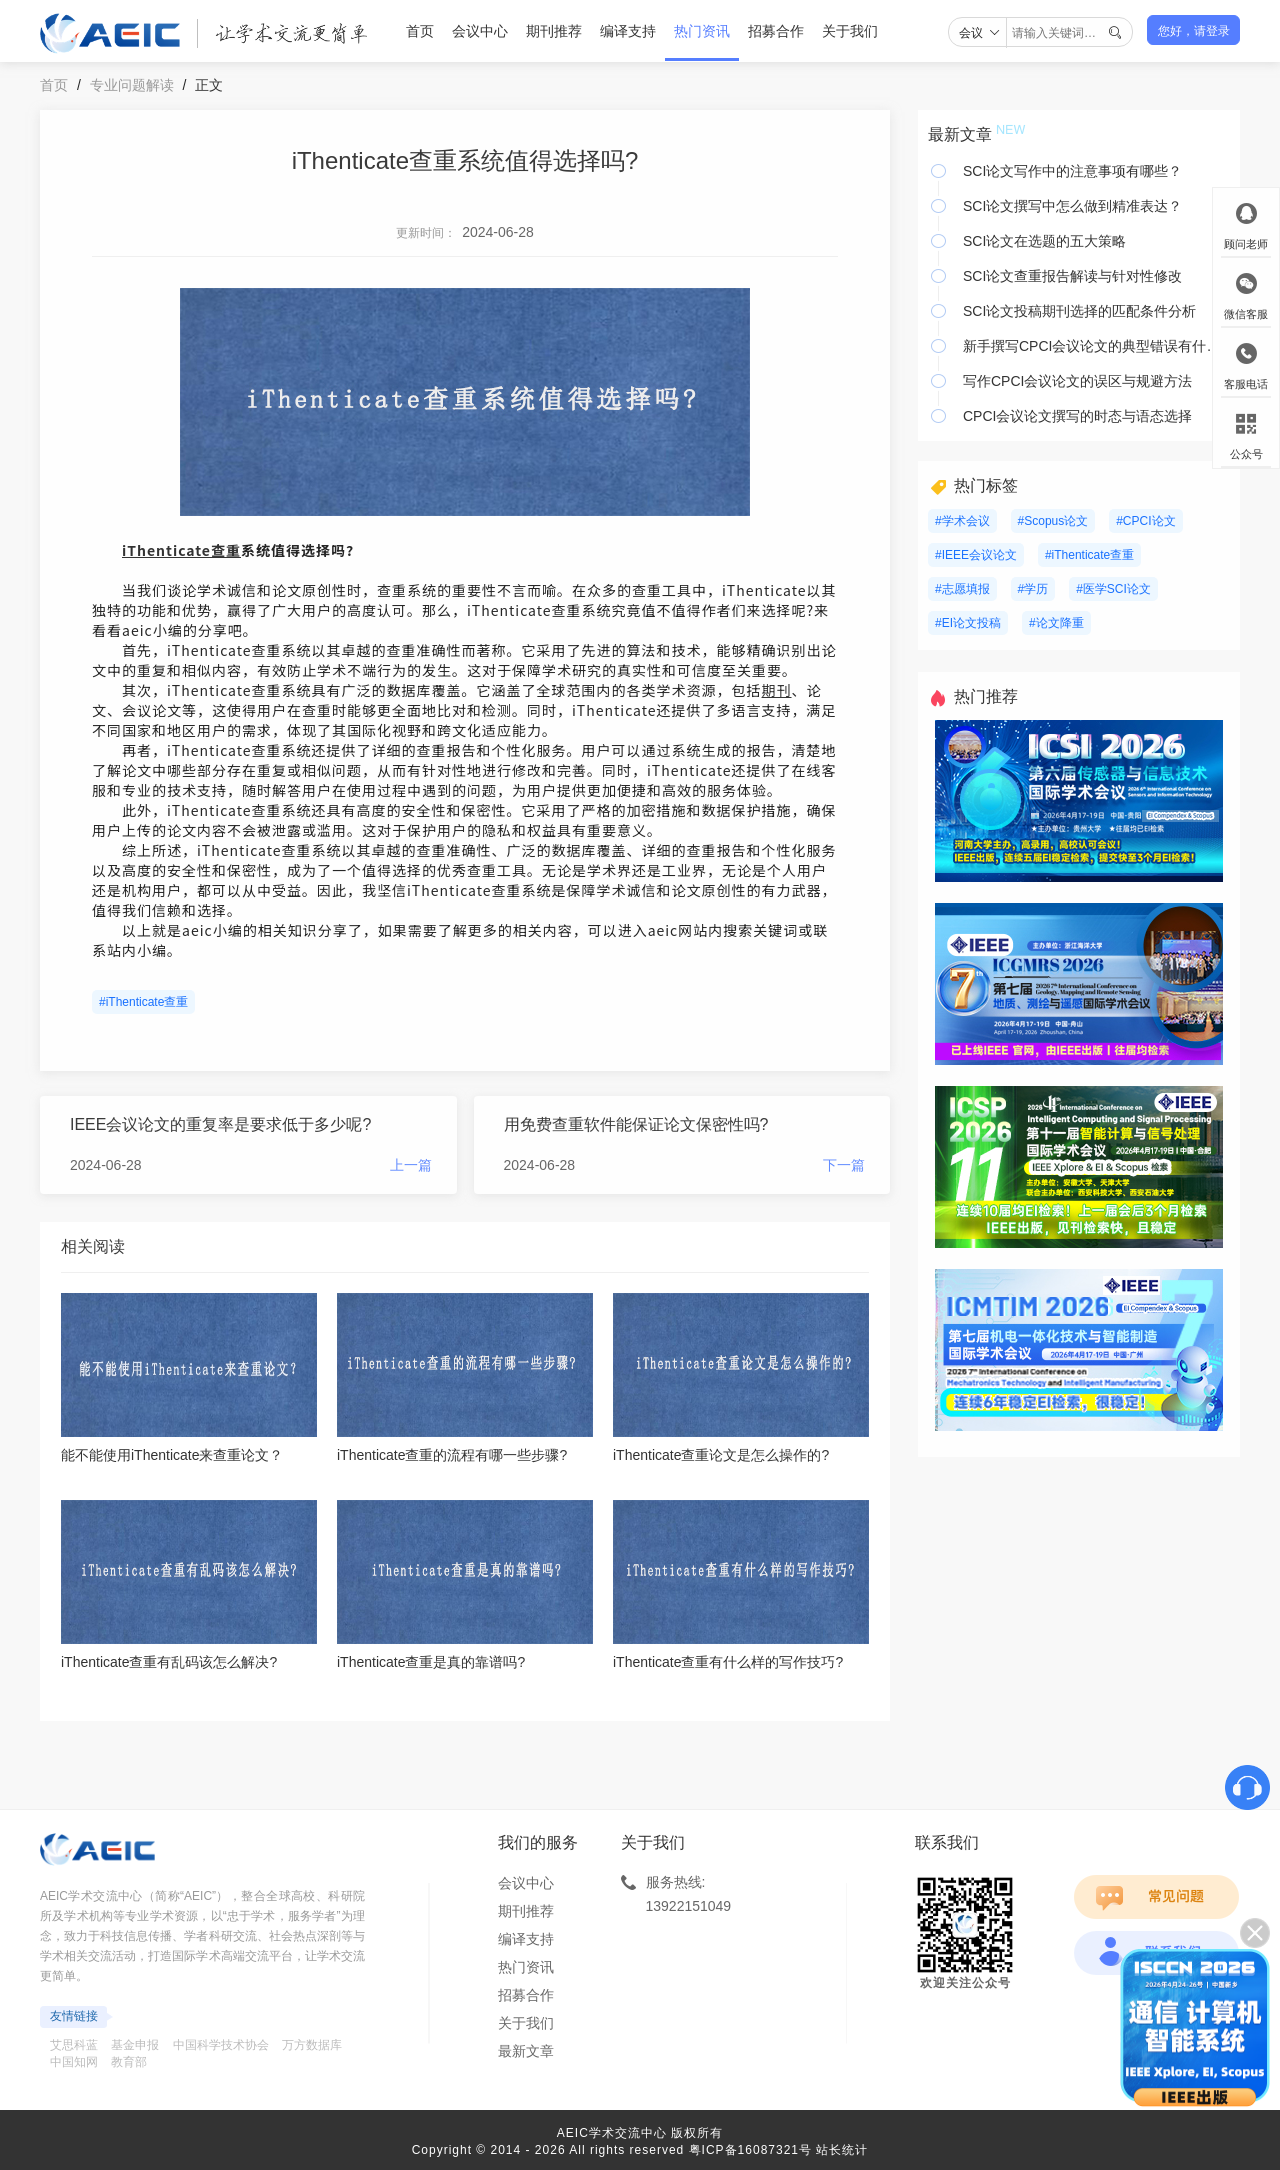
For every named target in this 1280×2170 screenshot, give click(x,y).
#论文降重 (1056, 623)
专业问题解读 (132, 85)
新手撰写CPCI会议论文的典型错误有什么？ (1096, 346)
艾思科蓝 (74, 2045)
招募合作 (776, 31)
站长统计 (842, 2150)
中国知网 (74, 2062)
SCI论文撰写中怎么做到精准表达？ (1072, 206)
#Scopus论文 (1053, 521)
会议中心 (480, 31)
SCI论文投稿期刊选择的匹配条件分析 (1079, 311)
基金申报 (135, 2045)
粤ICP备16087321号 (750, 2150)
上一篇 (411, 1165)
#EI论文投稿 (968, 623)
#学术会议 (962, 521)
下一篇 (844, 1165)
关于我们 (850, 31)
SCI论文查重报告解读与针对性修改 (1072, 276)
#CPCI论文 (1145, 521)
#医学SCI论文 (1113, 589)
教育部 (129, 2062)
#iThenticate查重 (143, 1002)
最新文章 (526, 2051)
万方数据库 (312, 2045)
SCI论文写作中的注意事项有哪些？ (1072, 171)
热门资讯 (702, 31)
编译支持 (628, 31)
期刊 (777, 690)
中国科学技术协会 (221, 2045)
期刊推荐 (554, 31)
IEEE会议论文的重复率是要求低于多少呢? (220, 1124)
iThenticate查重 (181, 550)
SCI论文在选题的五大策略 (1044, 241)
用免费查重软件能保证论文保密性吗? (636, 1124)
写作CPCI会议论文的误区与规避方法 (1077, 381)
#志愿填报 (962, 589)
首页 (420, 31)
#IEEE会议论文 (976, 555)
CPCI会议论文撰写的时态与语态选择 (1077, 416)
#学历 (1033, 589)
